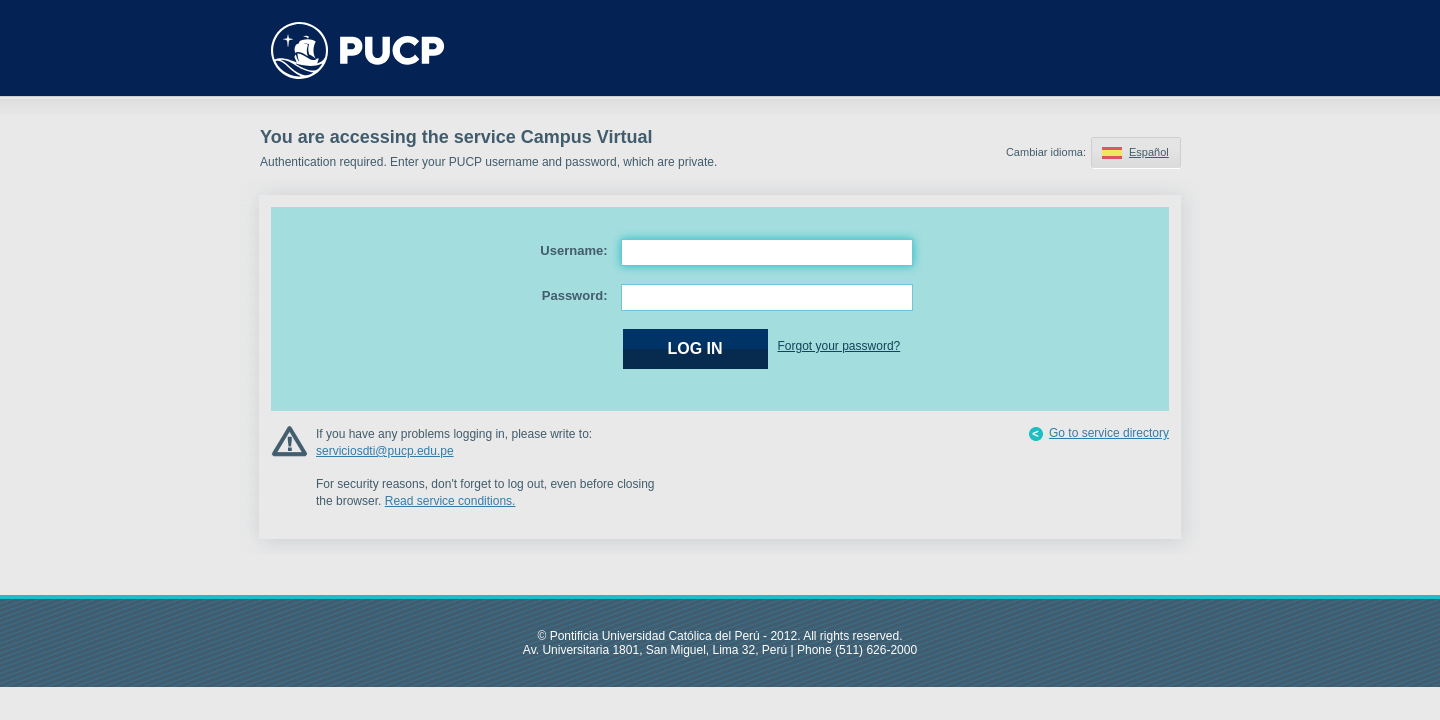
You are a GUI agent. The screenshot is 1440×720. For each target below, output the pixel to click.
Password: (575, 295)
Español (1149, 152)
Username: (573, 250)
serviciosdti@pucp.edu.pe (385, 451)
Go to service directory (1109, 433)
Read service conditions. (450, 501)
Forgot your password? (839, 346)
